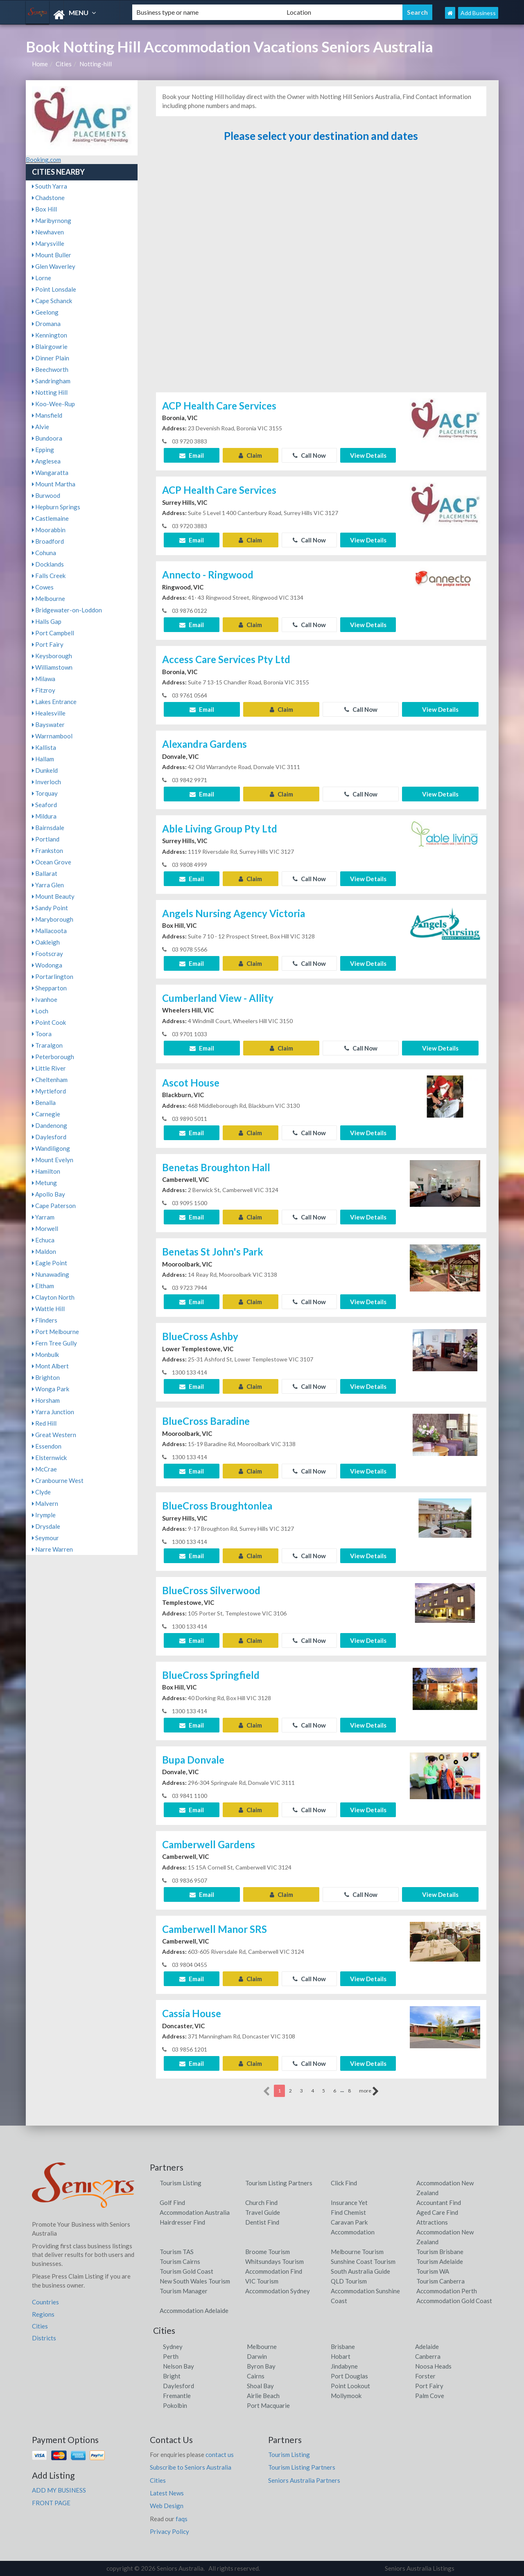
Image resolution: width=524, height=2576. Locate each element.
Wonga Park (50, 1389)
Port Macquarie (268, 2405)
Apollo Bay (48, 1194)
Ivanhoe (44, 999)
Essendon (46, 1446)
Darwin (257, 2356)
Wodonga (47, 965)
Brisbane (343, 2346)
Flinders (44, 1320)
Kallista (44, 747)
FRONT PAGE (51, 2502)
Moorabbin (49, 529)
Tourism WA (432, 2271)
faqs (181, 2518)
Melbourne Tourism (357, 2251)
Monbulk (45, 1354)
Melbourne (48, 598)
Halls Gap (46, 621)
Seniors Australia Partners (304, 2480)
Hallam (43, 759)
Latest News (167, 2493)
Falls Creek (49, 575)
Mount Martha (53, 484)
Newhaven (48, 232)
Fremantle (177, 2395)
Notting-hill (95, 63)
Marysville (48, 243)
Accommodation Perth (446, 2291)
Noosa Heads (433, 2366)
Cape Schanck (52, 300)
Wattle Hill (48, 1308)
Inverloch (46, 781)
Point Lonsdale (54, 289)
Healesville (49, 713)
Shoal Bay (260, 2385)
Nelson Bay (178, 2366)
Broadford (48, 541)
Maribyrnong (51, 220)
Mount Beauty (53, 896)
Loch (40, 1011)
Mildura (44, 816)
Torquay (45, 793)
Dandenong (49, 1125)
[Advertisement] (321, 271)
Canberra (427, 2356)
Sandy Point (50, 907)
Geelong (45, 312)
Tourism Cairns (180, 2261)
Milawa (43, 678)
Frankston (47, 850)
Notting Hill (50, 392)
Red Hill (44, 1423)
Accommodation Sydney (277, 2291)
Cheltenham (50, 1079)
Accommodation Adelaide (194, 2310)
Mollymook (346, 2395)
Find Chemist (348, 2212)
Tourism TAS (177, 2251)
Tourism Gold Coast (186, 2271)
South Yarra (49, 186)
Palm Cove (429, 2395)
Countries (45, 2302)
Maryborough (52, 919)
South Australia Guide (360, 2271)
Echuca (43, 1240)
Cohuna (44, 552)
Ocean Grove (51, 862)
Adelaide (427, 2346)
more (369, 2091)
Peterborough (53, 1056)
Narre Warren (52, 1549)
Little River (49, 1068)
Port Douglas (349, 2376)
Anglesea (46, 461)
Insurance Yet (349, 2202)
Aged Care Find (437, 2212)
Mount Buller (51, 255)
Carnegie (46, 1114)
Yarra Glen (48, 885)
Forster (425, 2376)
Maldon (44, 1251)
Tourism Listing (180, 2183)
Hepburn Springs (56, 507)
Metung (44, 1182)
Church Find (261, 2202)
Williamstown (52, 667)
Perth (170, 2356)
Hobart (340, 2356)
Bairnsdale (48, 827)
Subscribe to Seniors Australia (190, 2467)
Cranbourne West (58, 1480)
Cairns (255, 2376)
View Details (368, 455)
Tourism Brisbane (439, 2251)
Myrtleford (49, 1091)
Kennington (49, 335)
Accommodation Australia (195, 2212)
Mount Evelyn (52, 1159)
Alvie (40, 426)
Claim (250, 455)
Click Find (344, 2183)
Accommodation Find (273, 2271)
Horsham (46, 1400)
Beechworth (50, 369)
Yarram (43, 1217)
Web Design (166, 2505)
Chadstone (48, 197)
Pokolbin (175, 2405)
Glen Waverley (53, 266)
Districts (44, 2338)
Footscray (47, 953)
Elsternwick (49, 1457)
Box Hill (44, 209)
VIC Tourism (261, 2281)
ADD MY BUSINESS (59, 2490)
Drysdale (46, 1526)
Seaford (44, 804)
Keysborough (52, 655)
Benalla (44, 1102)
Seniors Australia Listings (419, 2568)
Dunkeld (45, 770)
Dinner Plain (50, 358)
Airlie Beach (263, 2395)
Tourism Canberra (440, 2281)
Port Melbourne (55, 1331)
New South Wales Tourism (195, 2281)
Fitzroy (43, 690)
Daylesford (49, 1137)
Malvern (45, 1503)
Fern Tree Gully (54, 1343)
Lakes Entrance (54, 701)
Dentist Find (262, 2222)
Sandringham (51, 381)
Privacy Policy (169, 2531)
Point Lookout (350, 2385)
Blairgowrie (50, 346)
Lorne (41, 277)
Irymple (44, 1515)
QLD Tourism (349, 2281)
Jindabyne (344, 2366)
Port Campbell (53, 633)
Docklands (48, 564)
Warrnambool (52, 736)
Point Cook (49, 1022)
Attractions (432, 2222)
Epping (43, 449)
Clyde (41, 1492)
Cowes (43, 587)
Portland (45, 839)
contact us (220, 2454)
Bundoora (47, 438)
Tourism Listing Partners (278, 2183)
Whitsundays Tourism (274, 2261)
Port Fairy (47, 644)
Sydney (173, 2346)
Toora (42, 1033)
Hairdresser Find (182, 2222)
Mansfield (47, 415)
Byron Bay (261, 2366)
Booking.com (43, 159)
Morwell (45, 1228)
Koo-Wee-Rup (53, 403)
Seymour (45, 1537)
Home (40, 63)
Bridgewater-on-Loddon (67, 610)
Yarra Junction (53, 1411)
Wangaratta (50, 472)
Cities (64, 63)
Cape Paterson (54, 1205)
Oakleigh (46, 942)
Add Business (478, 12)
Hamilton (46, 1171)
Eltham (43, 1285)
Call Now (309, 455)
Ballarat (44, 873)
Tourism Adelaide (439, 2261)
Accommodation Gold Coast (454, 2300)
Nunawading (50, 1274)
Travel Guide (262, 2212)
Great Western (54, 1434)
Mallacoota (49, 930)
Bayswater (48, 724)
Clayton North (53, 1297)
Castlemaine (50, 518)
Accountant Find (438, 2202)
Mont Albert (50, 1366)
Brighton (46, 1377)
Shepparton (49, 988)
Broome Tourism (267, 2251)
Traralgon (47, 1045)
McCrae (44, 1469)
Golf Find (172, 2202)
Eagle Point (49, 1263)
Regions (43, 2314)
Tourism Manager (184, 2291)
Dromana (46, 323)
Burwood (46, 495)
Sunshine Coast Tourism (363, 2261)
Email (191, 455)
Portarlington (52, 976)
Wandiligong (51, 1148)
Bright (172, 2376)
